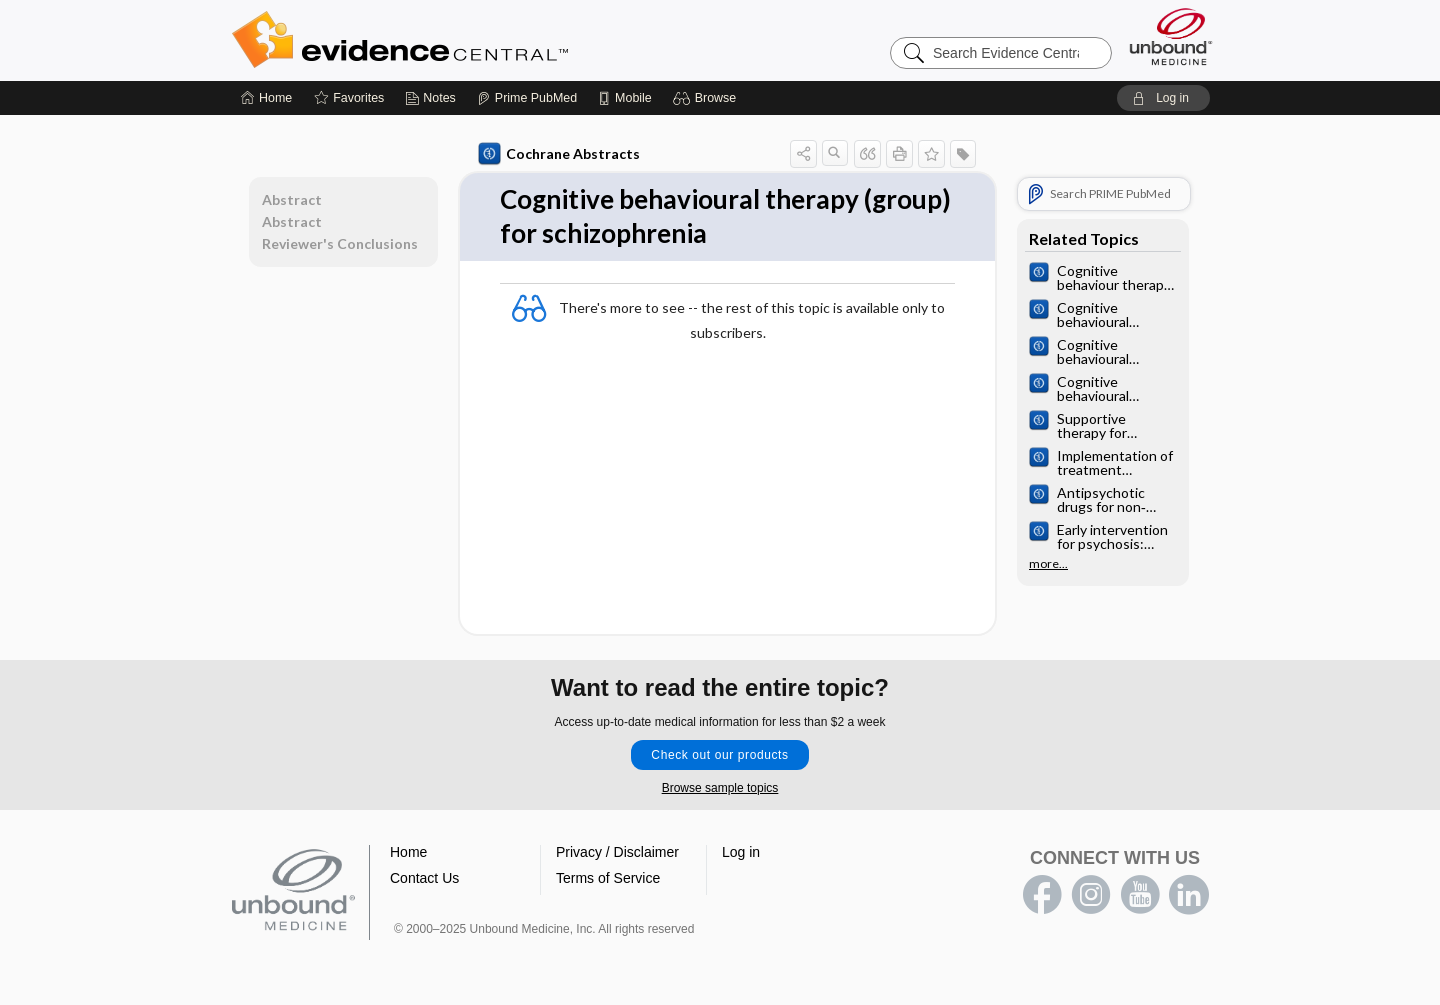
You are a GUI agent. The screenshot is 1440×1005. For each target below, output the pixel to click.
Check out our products (719, 755)
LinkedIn (1189, 895)
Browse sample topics (720, 788)
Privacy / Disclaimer (617, 852)
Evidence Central (480, 40)
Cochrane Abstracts (559, 154)
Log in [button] (741, 852)
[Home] (266, 98)
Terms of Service (608, 878)
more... (1048, 564)
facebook (1042, 895)
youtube (1140, 895)
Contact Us (424, 878)
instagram (1091, 895)
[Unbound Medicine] (1171, 36)
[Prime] (527, 98)
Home (408, 852)
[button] (707, 98)
